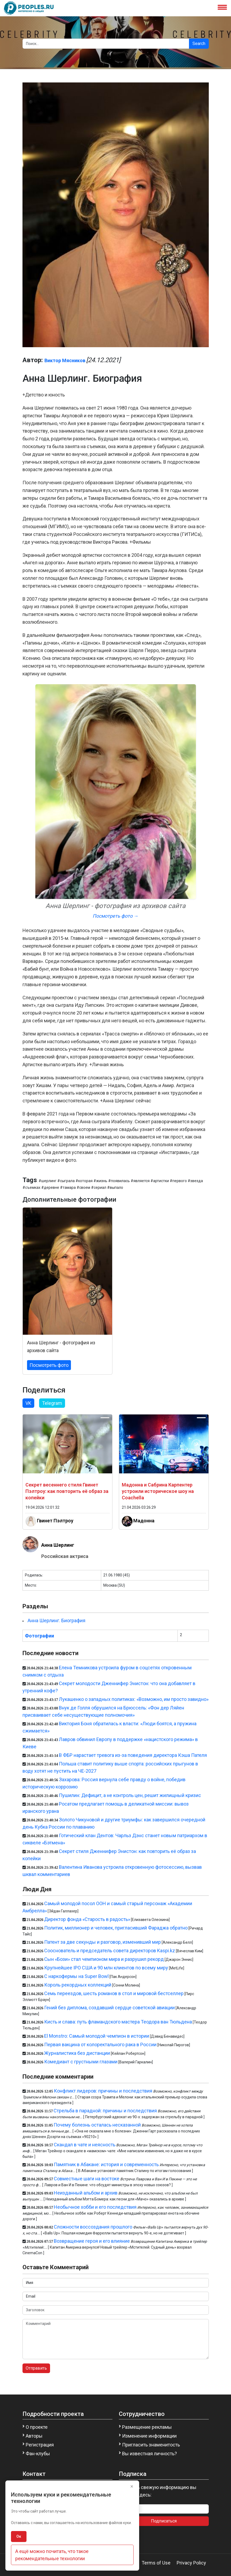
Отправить (36, 2368)
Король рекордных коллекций (77, 1985)
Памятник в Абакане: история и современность (106, 2164)
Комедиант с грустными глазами (81, 2061)
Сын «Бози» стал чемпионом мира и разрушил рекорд (104, 1959)
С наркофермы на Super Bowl (76, 1976)
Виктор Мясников (64, 360)
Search (198, 43)
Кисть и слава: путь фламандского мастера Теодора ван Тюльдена (118, 2022)
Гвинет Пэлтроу (55, 1520)
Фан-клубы (38, 2453)
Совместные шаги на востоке (86, 2178)
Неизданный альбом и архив (86, 2193)
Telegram (52, 1403)
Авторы (34, 2436)
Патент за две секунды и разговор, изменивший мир (102, 1942)
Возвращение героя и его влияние (92, 2241)
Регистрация (40, 2445)
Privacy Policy (191, 2563)
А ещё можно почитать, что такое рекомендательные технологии (52, 2554)
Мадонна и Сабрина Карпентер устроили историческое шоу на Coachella (158, 1491)
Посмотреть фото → (115, 916)
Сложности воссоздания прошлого (93, 2227)
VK (28, 1403)
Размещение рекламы (147, 2427)
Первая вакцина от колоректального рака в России (100, 2044)
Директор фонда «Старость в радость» (87, 1919)
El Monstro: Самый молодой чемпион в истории (96, 2036)
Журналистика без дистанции (77, 2053)
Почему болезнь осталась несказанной (97, 2125)
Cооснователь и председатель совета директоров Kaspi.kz (109, 1950)
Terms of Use (156, 2563)
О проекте (37, 2427)
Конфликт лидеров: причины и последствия (103, 2091)
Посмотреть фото (49, 1365)
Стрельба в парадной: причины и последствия (105, 2110)
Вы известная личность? (149, 2453)
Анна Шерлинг (57, 1545)
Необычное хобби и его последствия (95, 2207)
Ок (18, 2536)
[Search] (105, 44)
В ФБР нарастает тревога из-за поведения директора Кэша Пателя (133, 1755)
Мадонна (143, 1520)
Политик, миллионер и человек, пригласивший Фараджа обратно (116, 1928)
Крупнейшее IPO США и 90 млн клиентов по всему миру (106, 1967)
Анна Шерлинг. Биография (56, 1620)
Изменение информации (149, 2436)
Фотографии (39, 1636)
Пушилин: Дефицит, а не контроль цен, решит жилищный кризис (130, 1795)
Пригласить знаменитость (151, 2445)
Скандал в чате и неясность (84, 2144)
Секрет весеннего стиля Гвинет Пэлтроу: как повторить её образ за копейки (66, 1491)
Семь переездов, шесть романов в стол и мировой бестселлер (114, 1993)
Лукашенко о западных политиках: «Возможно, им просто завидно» (134, 1699)
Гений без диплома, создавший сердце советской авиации (109, 2007)
